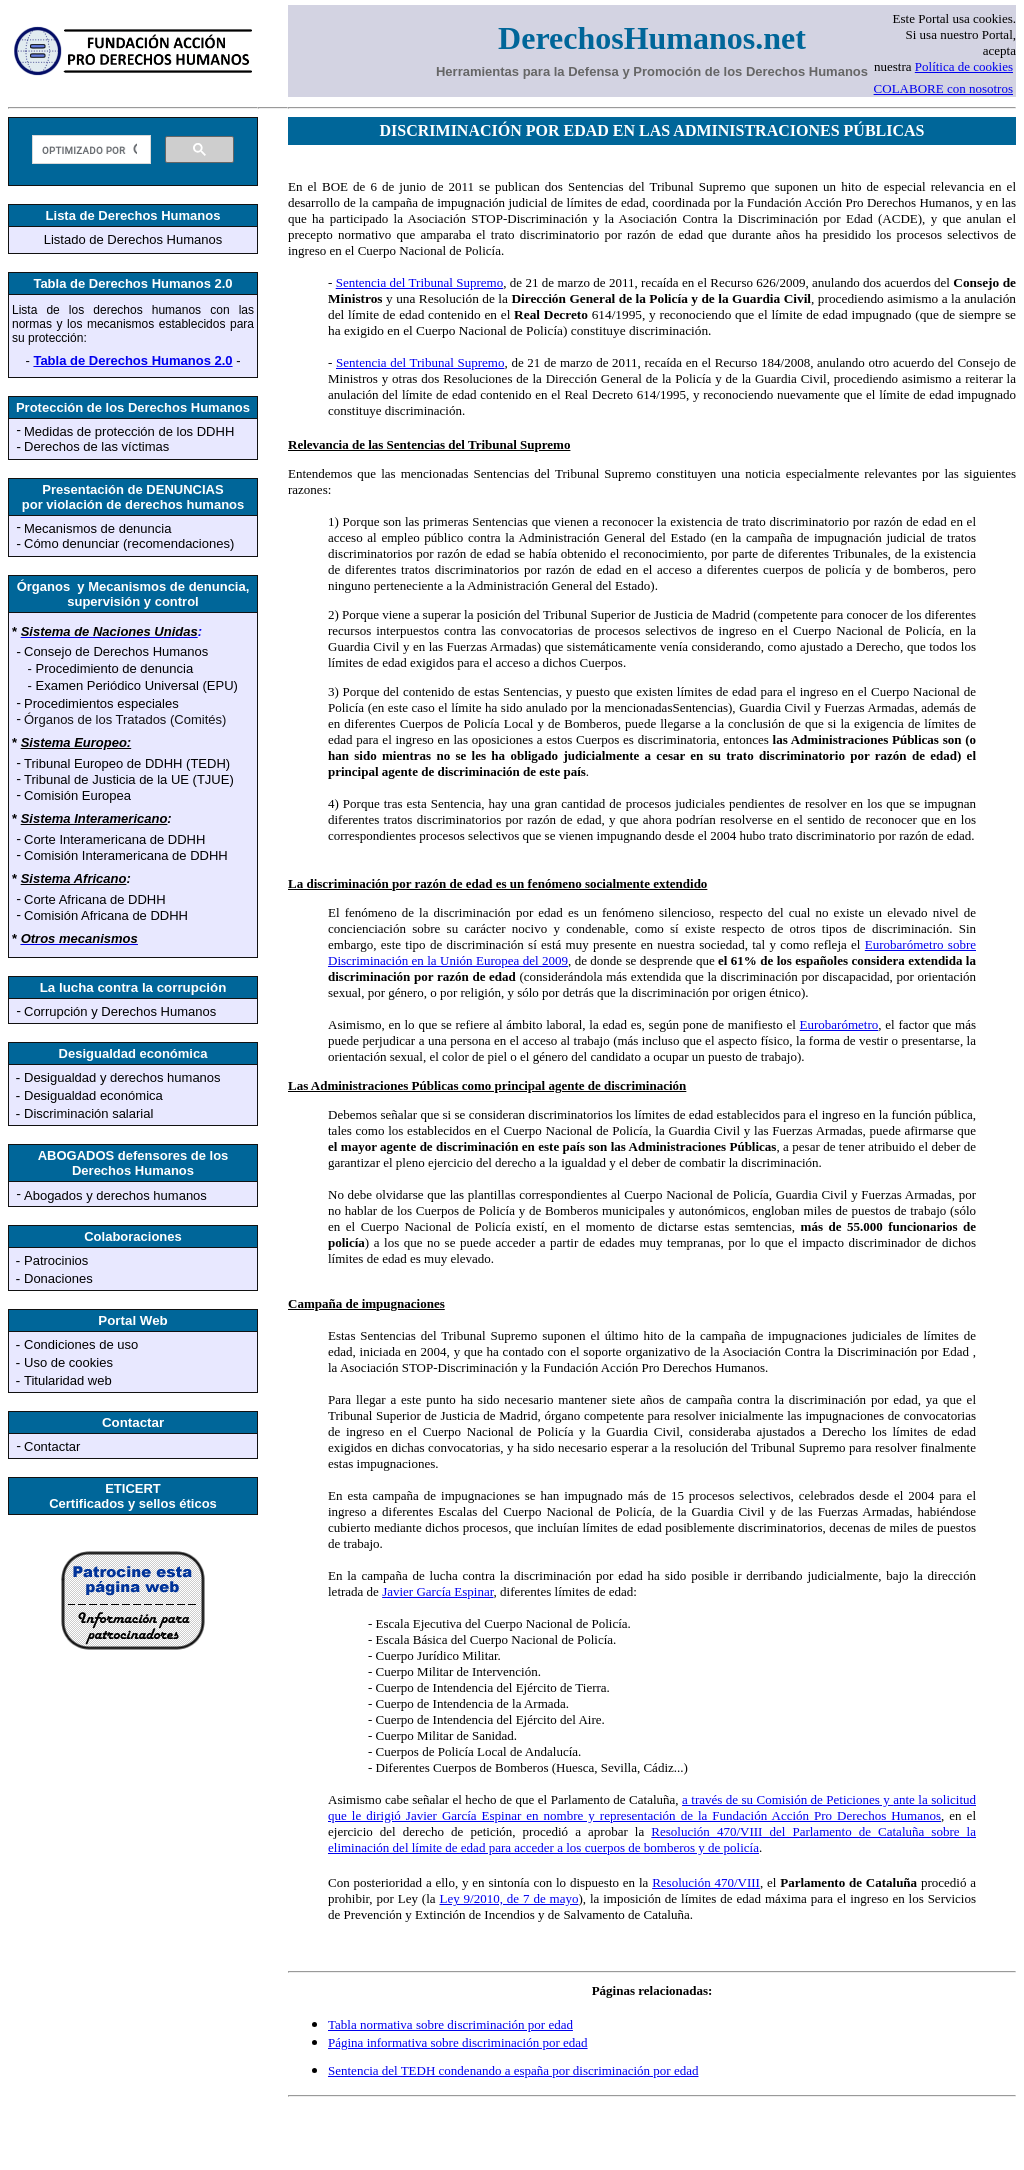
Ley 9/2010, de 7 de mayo (508, 1898)
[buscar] (89, 150)
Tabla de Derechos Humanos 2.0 (132, 360)
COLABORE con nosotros (943, 88)
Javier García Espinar (437, 1591)
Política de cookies (964, 66)
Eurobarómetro (839, 1024)
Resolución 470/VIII (706, 1882)
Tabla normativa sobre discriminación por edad (450, 2024)
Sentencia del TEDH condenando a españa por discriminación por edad (513, 2070)
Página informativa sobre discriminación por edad (458, 2042)
